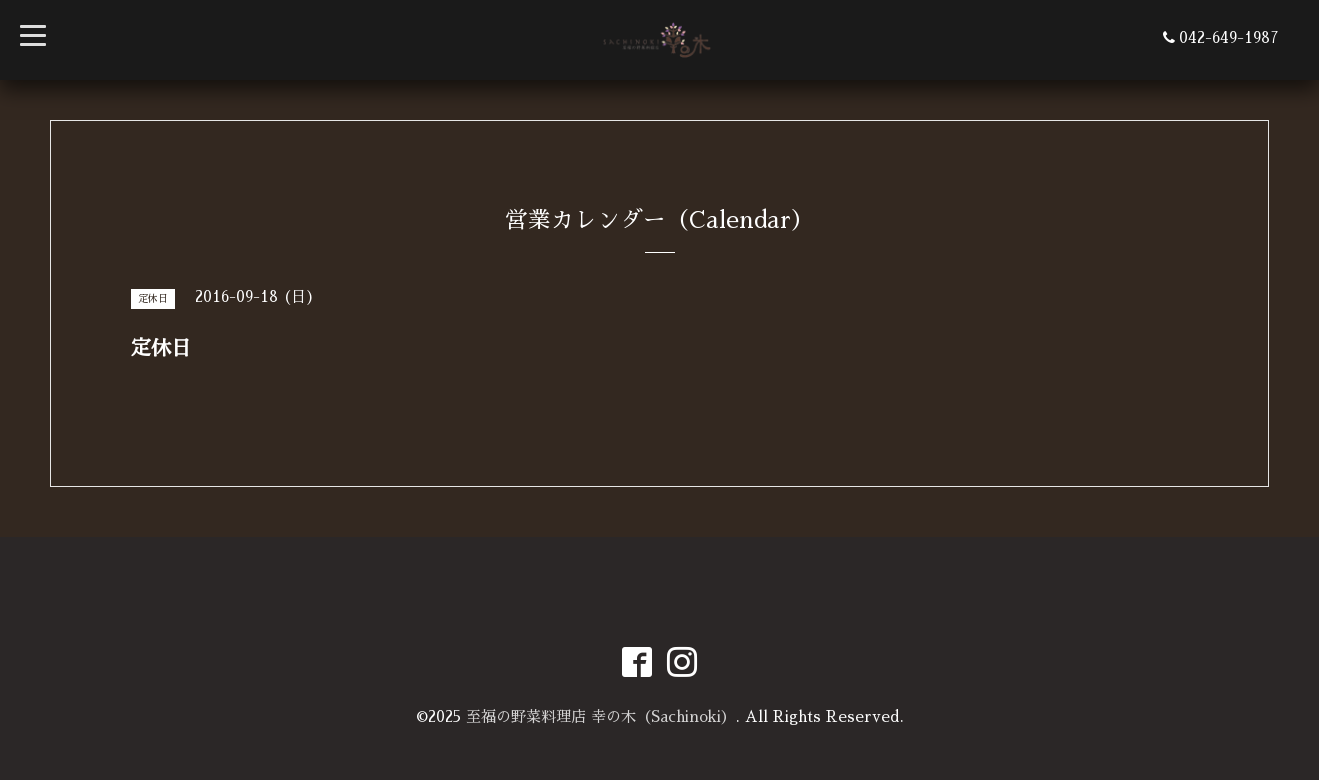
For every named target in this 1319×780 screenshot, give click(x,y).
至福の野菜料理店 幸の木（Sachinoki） (601, 716)
